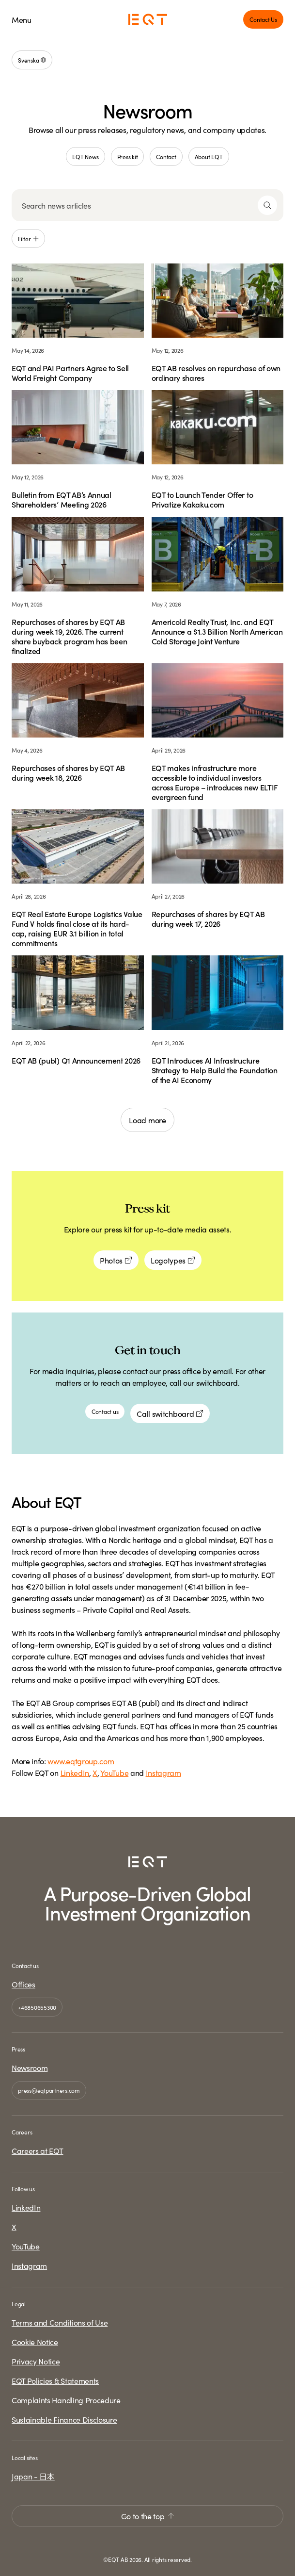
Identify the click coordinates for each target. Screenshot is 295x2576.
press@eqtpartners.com (49, 2090)
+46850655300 (37, 2007)
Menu (21, 19)
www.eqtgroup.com (80, 1761)
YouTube (114, 1772)
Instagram (163, 1772)
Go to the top (147, 2515)
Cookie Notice (35, 2341)
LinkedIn (75, 1772)
